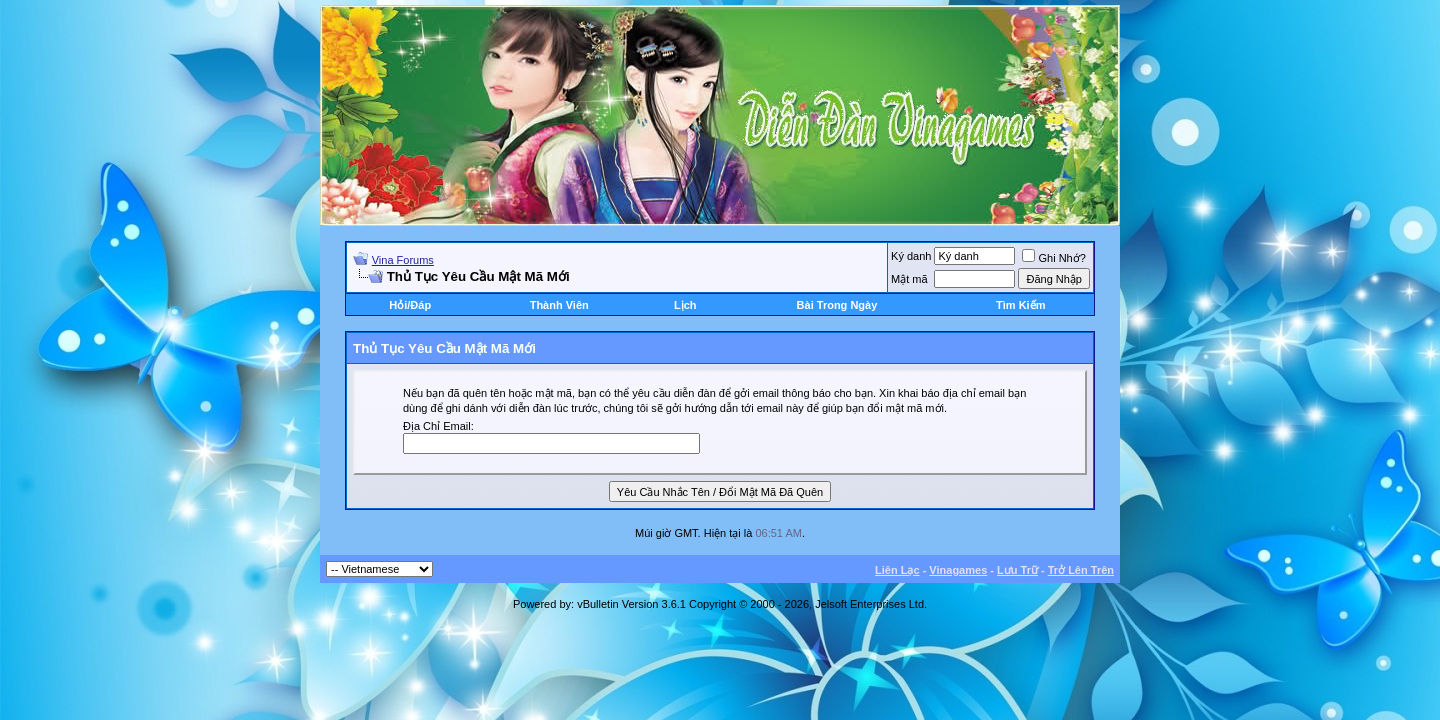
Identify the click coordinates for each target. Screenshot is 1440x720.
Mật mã (909, 279)
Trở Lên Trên (1081, 570)
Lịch (685, 305)
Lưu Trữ (1017, 570)
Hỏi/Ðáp (410, 305)
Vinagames (958, 570)
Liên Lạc (897, 570)
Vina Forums (403, 260)
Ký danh (911, 256)
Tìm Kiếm (1020, 305)
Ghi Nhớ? (1053, 258)
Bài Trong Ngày (837, 305)
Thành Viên (559, 305)
